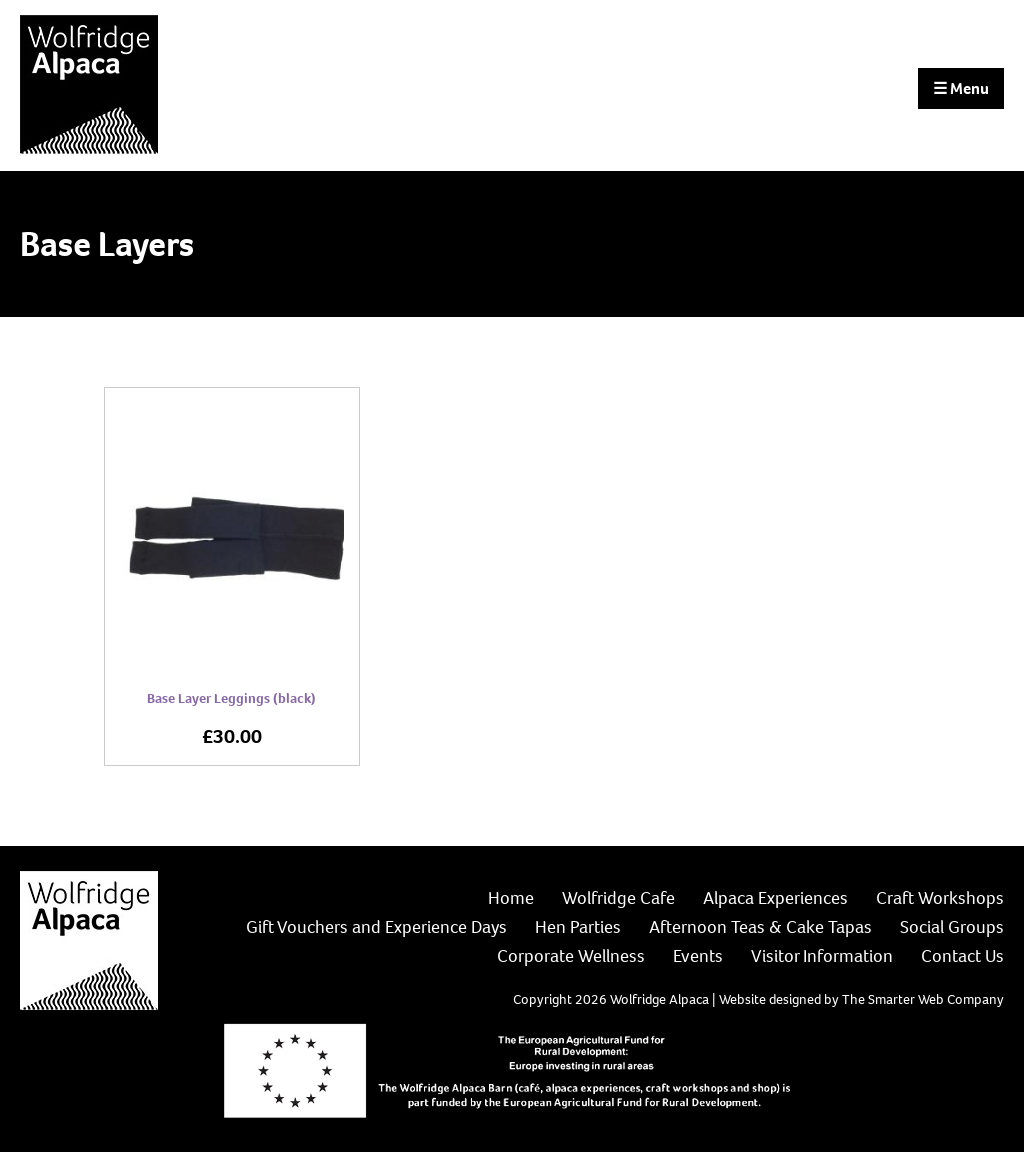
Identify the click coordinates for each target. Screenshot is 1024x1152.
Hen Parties (578, 927)
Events (698, 956)
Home (511, 898)
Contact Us (962, 956)
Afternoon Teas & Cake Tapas (760, 927)
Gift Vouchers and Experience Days (376, 927)
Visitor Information (822, 956)
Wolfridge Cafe (618, 898)
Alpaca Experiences (775, 898)
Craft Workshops (940, 898)
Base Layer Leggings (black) (231, 698)
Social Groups (952, 927)
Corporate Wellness (571, 956)
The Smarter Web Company (923, 999)
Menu (961, 88)
